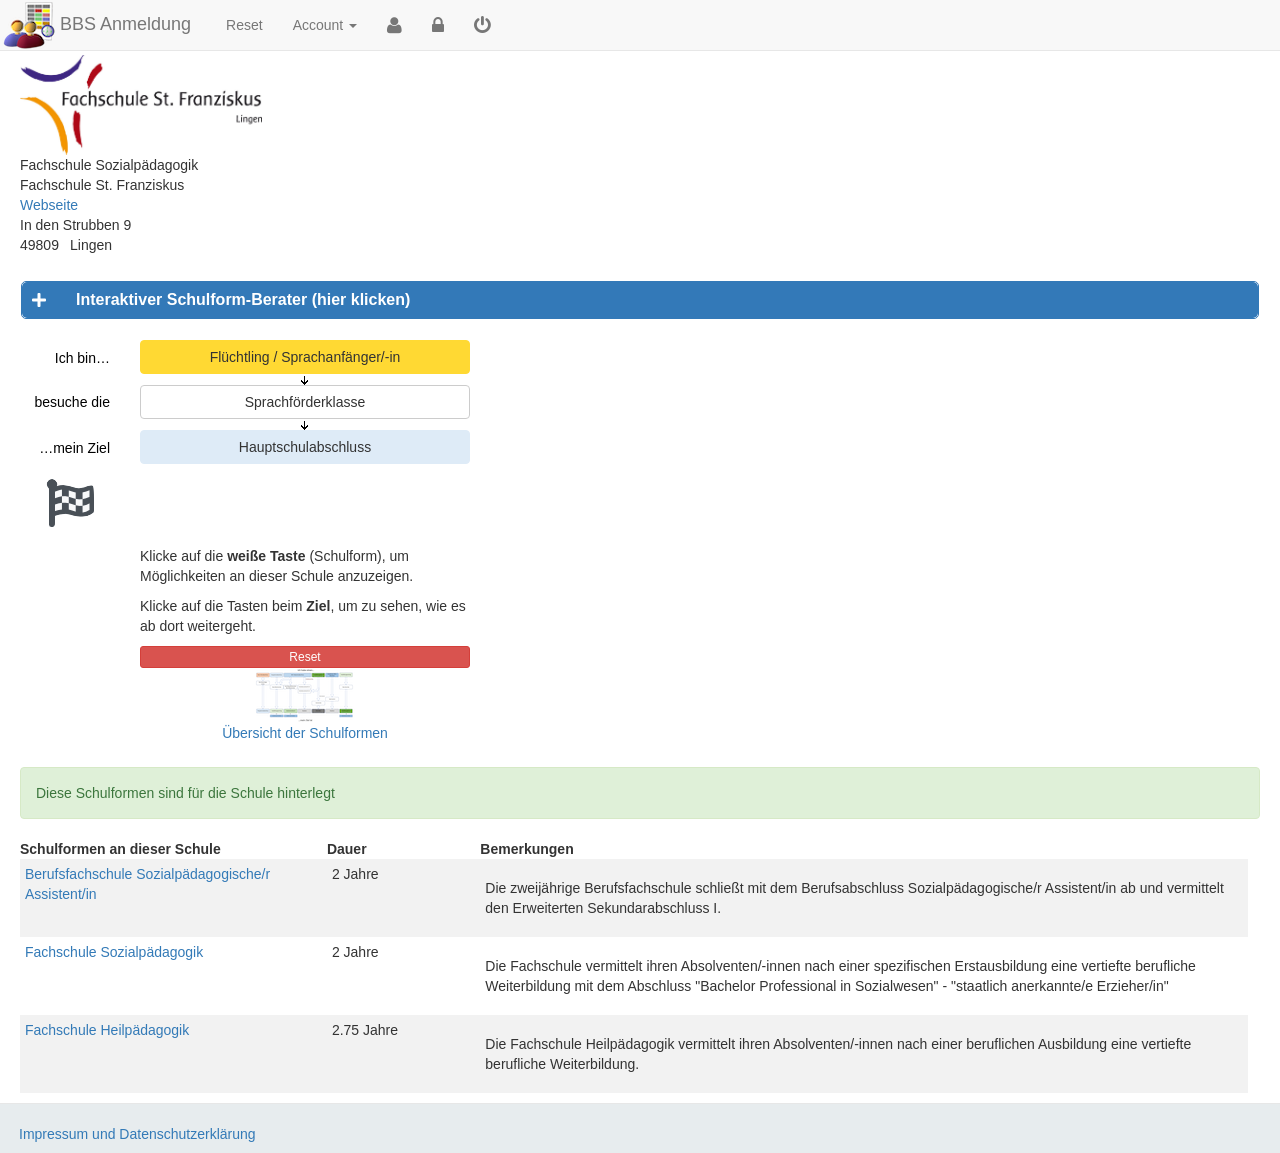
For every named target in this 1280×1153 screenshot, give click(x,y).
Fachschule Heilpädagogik (107, 1030)
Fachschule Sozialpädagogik (114, 952)
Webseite (49, 205)
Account (325, 25)
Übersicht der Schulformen (305, 733)
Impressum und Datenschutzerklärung (137, 1134)
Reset (244, 25)
